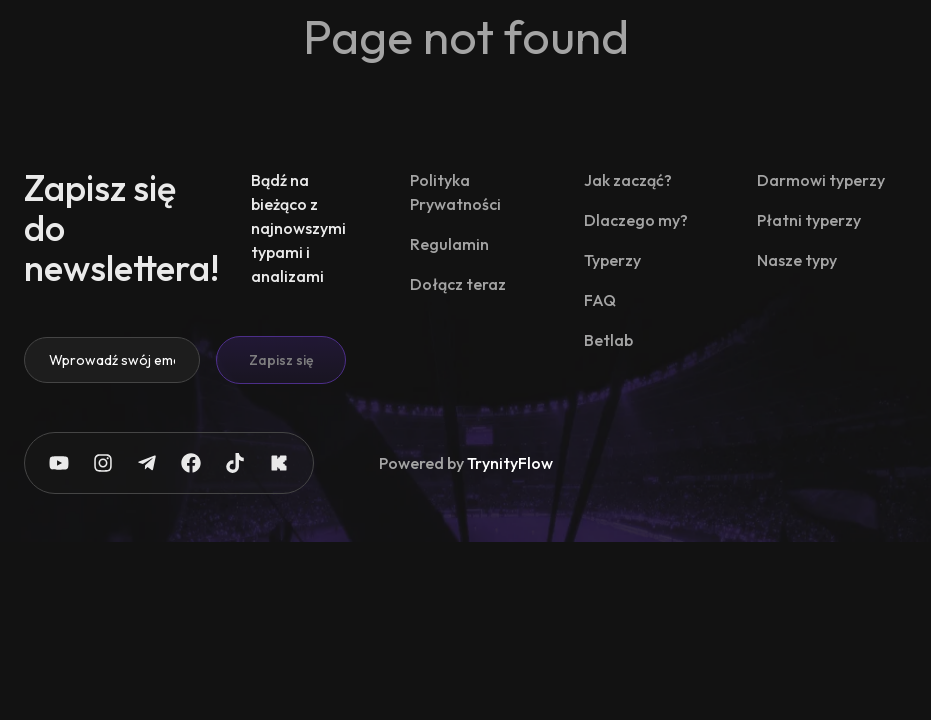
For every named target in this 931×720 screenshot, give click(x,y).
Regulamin (449, 244)
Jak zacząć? (628, 180)
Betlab (608, 340)
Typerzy (612, 260)
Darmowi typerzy (821, 180)
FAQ (600, 300)
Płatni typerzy (809, 220)
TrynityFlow (510, 463)
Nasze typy (797, 260)
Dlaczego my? (636, 220)
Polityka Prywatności (455, 192)
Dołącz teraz (458, 284)
